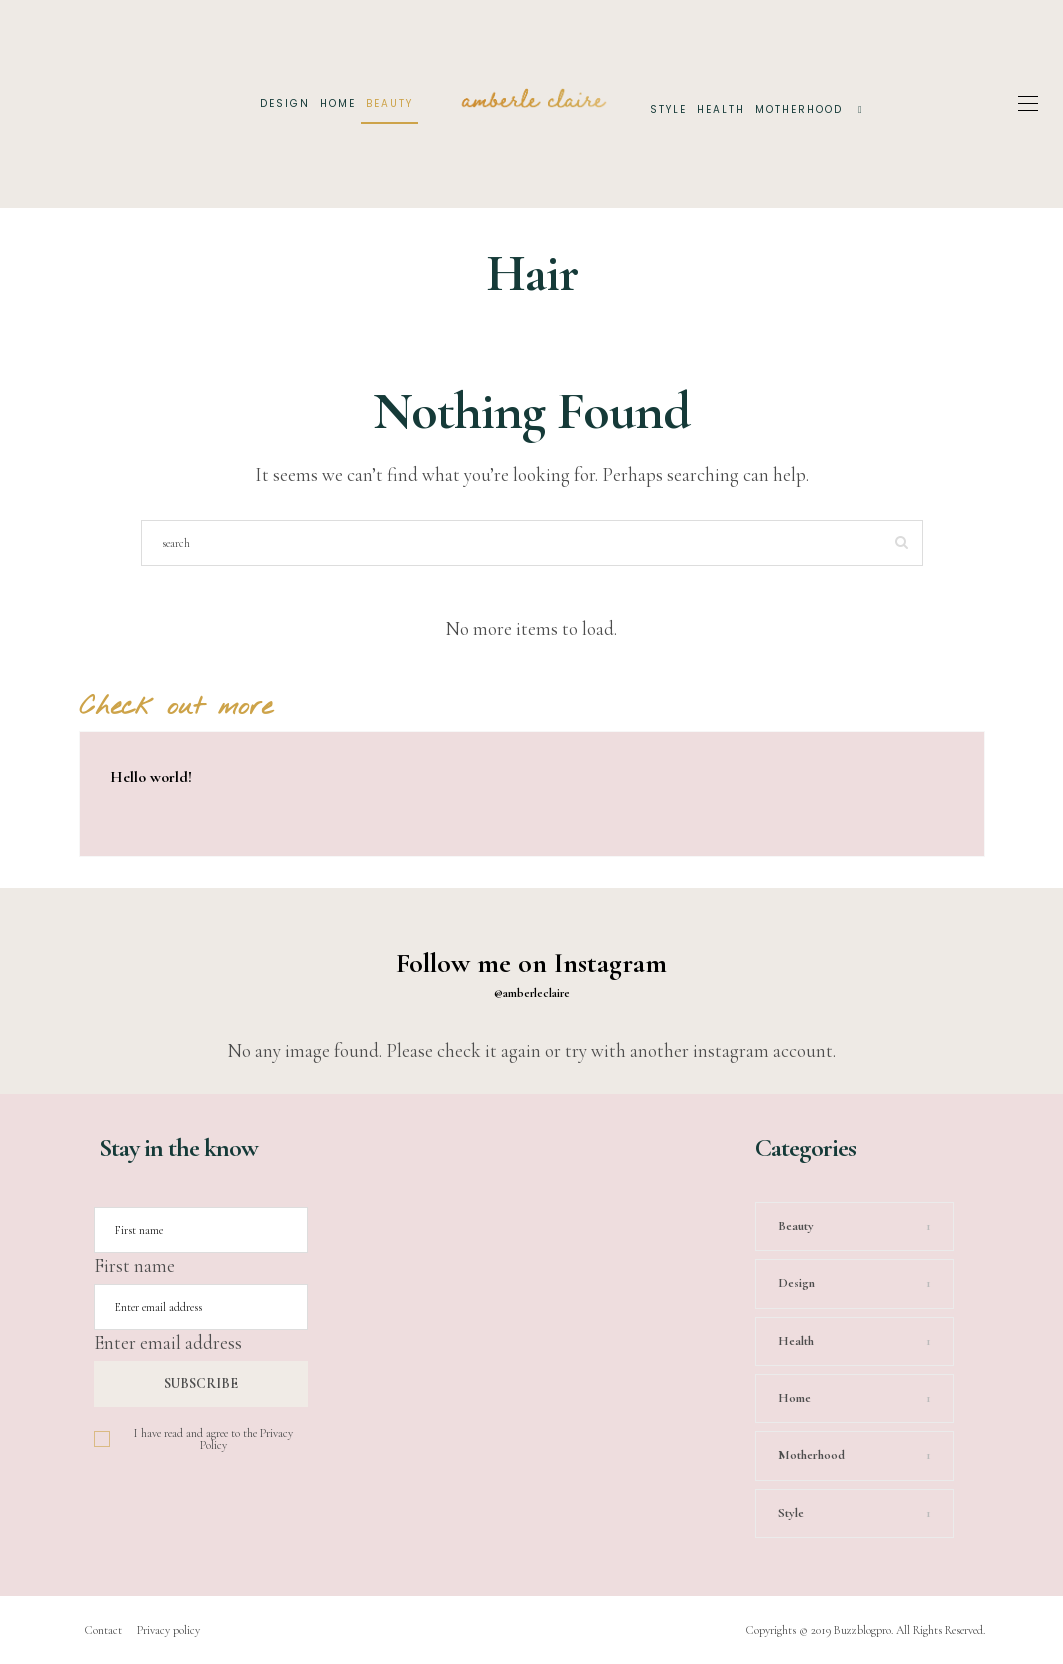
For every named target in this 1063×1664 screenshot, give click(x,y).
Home (338, 103)
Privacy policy (168, 1630)
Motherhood (799, 109)
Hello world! (151, 777)
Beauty (389, 103)
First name (134, 1265)
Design (285, 103)
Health (721, 109)
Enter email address (168, 1342)
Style (668, 109)
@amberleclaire (532, 993)
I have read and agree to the (213, 1439)
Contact (103, 1630)
